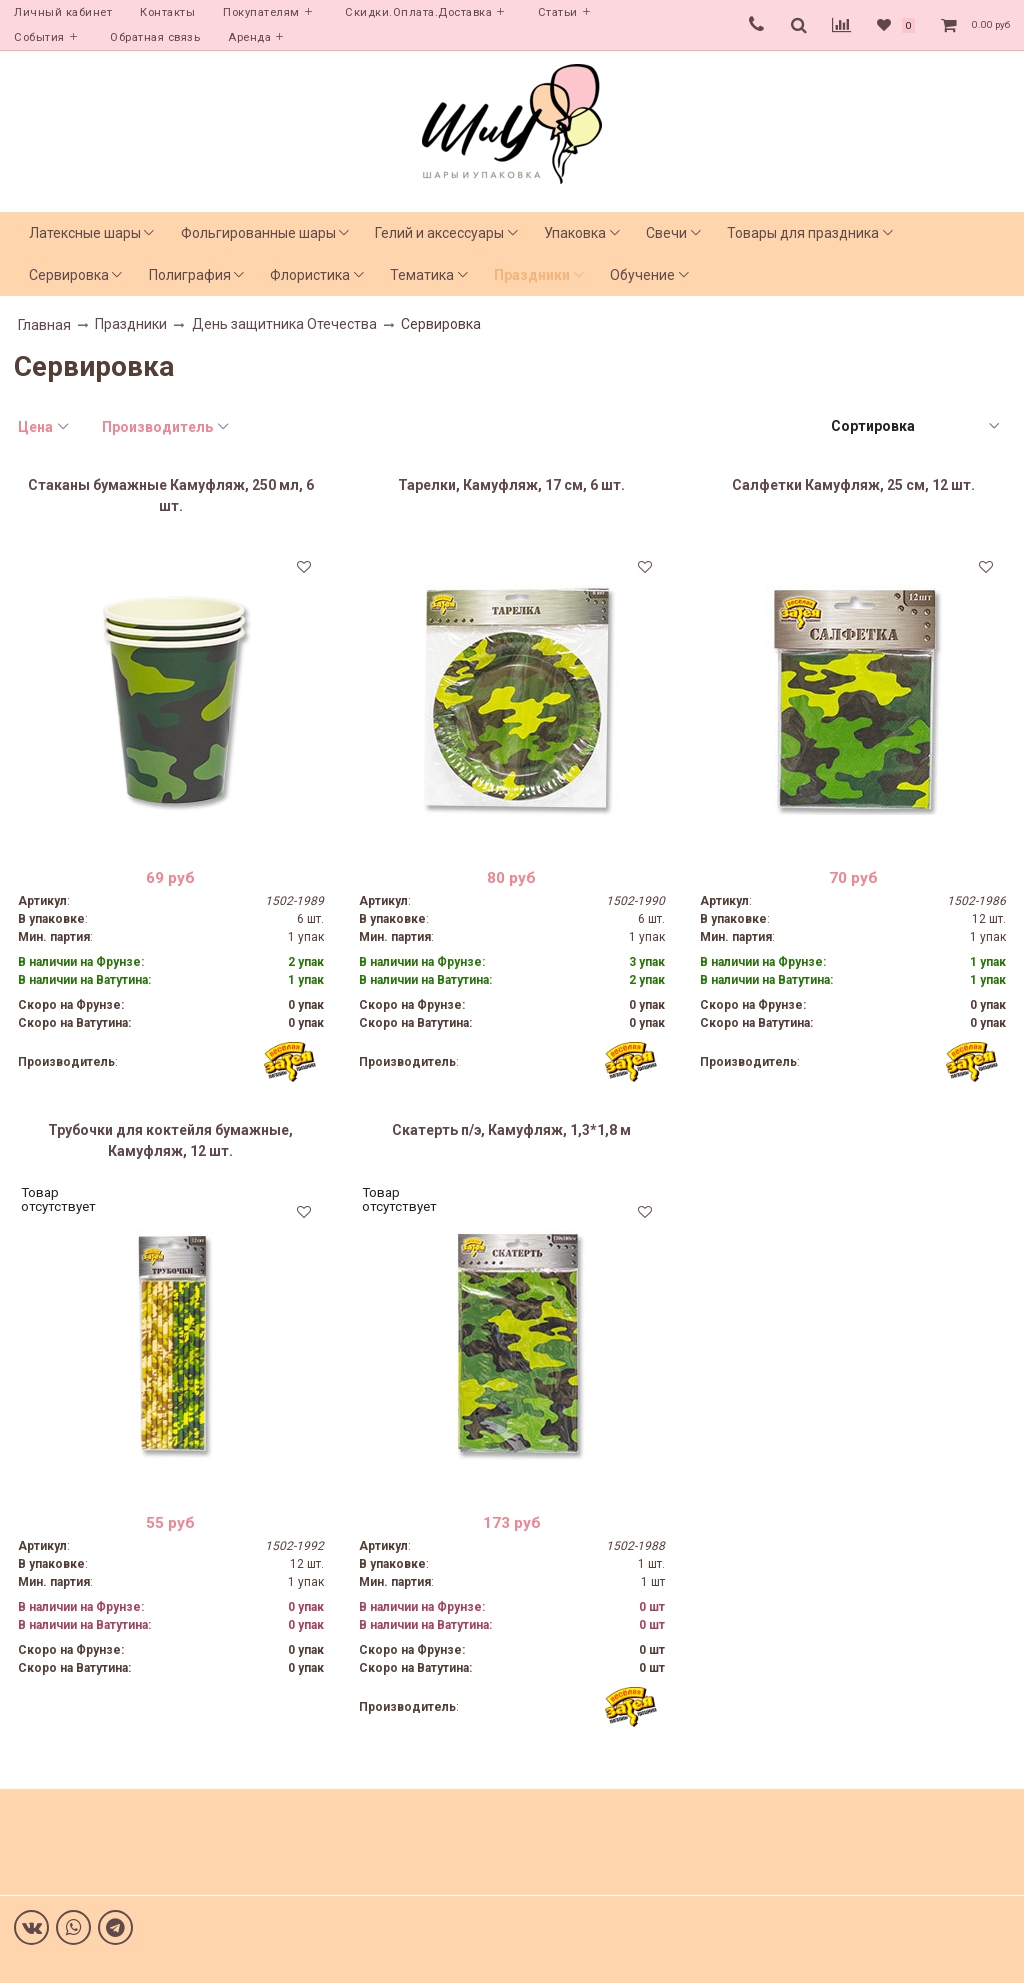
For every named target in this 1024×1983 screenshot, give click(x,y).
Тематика (422, 275)
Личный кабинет (63, 12)
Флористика (310, 275)
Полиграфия (190, 275)
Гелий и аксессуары (439, 233)
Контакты (167, 12)
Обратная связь (155, 37)
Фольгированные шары (258, 233)
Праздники (532, 275)
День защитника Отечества (284, 324)
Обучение (642, 275)
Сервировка (69, 275)
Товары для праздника (803, 233)
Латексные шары (85, 233)
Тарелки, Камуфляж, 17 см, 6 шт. (511, 485)
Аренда (249, 37)
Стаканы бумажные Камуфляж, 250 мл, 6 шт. (171, 495)
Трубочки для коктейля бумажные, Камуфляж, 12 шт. (170, 1140)
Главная (44, 325)
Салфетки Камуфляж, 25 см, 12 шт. (853, 485)
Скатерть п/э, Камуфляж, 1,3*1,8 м (511, 1130)
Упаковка (575, 233)
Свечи (666, 233)
